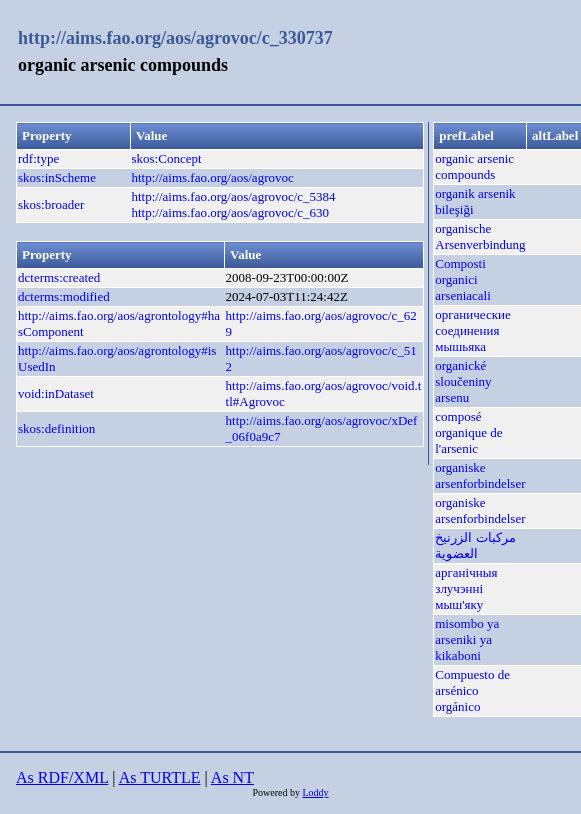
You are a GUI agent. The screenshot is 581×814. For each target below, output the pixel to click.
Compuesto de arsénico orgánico (472, 690)
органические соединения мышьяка (472, 330)
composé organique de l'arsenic (468, 432)
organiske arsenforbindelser (480, 475)
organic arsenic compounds (474, 166)
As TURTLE (160, 777)
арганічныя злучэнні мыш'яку (466, 588)
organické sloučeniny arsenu (463, 381)
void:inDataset (56, 393)
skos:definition (56, 428)
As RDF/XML (62, 777)
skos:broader (51, 204)
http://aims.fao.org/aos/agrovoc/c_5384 (234, 196)
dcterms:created (59, 277)
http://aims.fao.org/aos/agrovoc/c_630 (231, 212)
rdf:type (38, 158)
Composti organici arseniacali (463, 279)
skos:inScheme (57, 177)
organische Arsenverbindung (480, 236)
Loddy (315, 792)
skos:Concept (167, 158)
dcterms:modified (64, 296)
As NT (232, 777)
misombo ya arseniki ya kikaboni (467, 639)
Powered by (277, 792)
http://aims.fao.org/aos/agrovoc (213, 177)
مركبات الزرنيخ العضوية (475, 545)
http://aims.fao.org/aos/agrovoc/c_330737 (175, 38)
